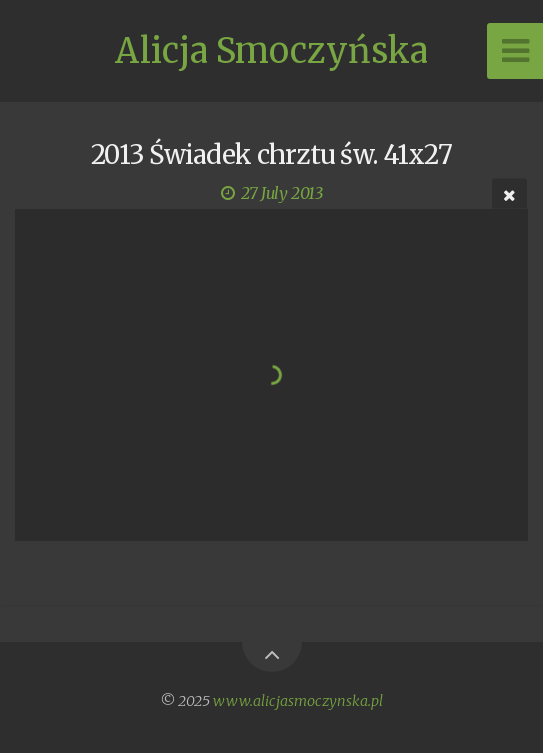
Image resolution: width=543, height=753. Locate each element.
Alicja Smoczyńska (271, 51)
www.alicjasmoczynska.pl (298, 701)
